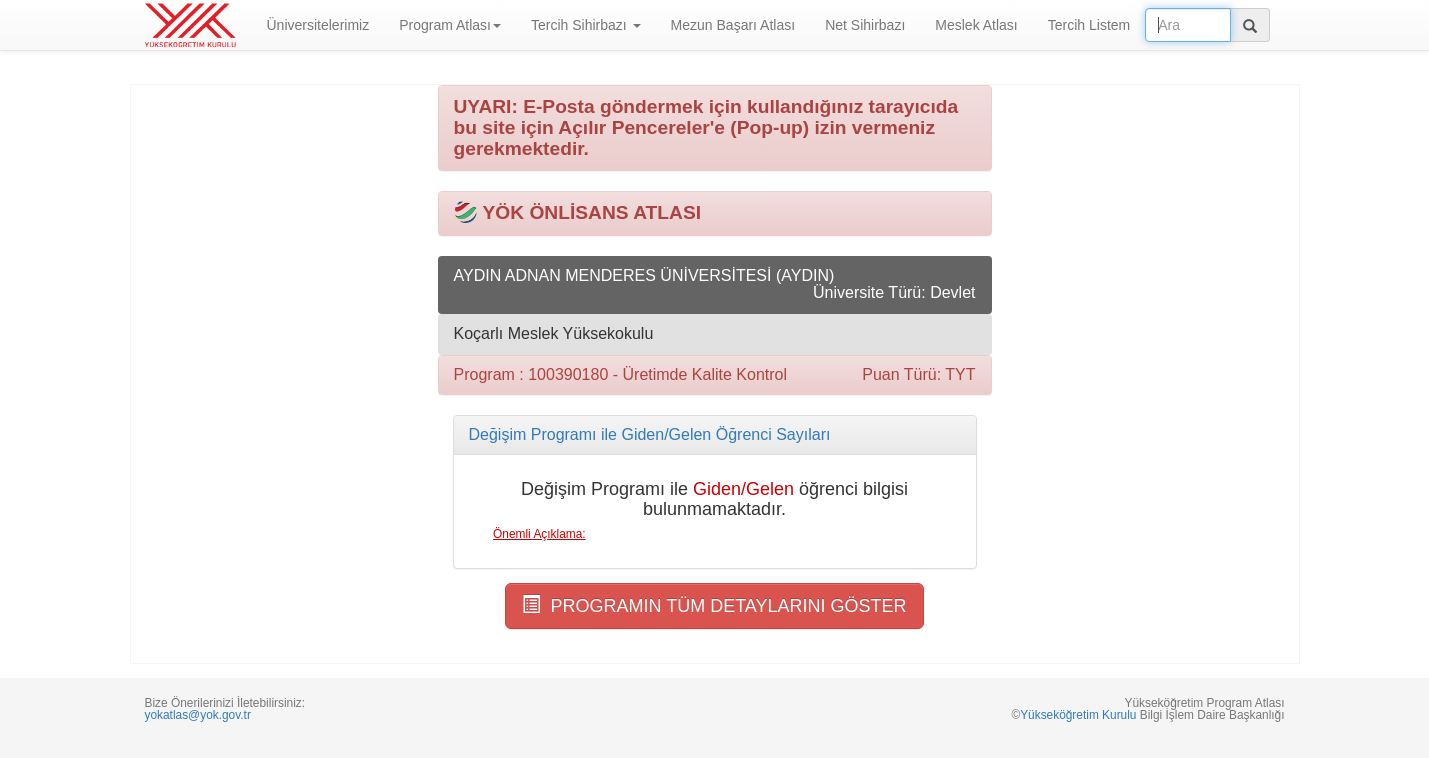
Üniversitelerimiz (318, 25)
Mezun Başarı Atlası (733, 25)
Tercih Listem (1089, 25)
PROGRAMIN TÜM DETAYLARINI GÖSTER (714, 605)
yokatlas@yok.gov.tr (198, 715)
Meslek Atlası (976, 25)
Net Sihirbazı (865, 25)
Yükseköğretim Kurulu (1078, 715)
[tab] (715, 435)
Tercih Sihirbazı (586, 25)
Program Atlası (450, 25)
